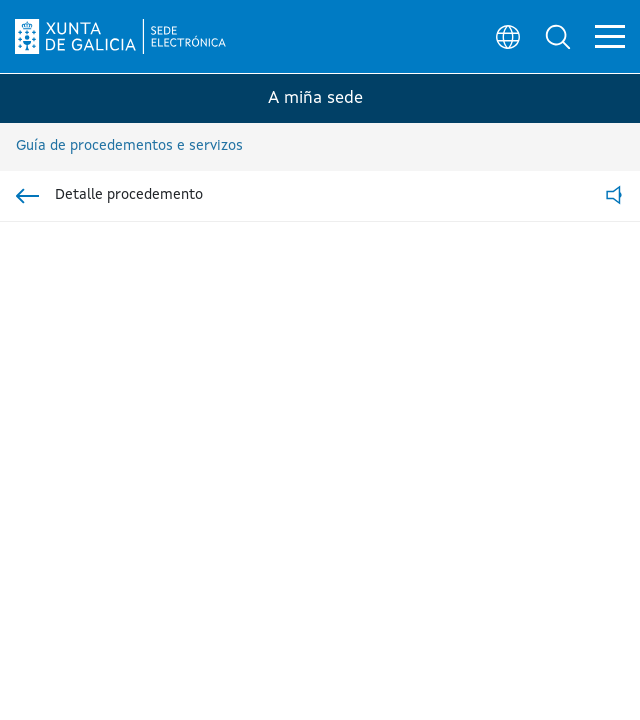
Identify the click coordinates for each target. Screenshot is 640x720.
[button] (556, 36)
